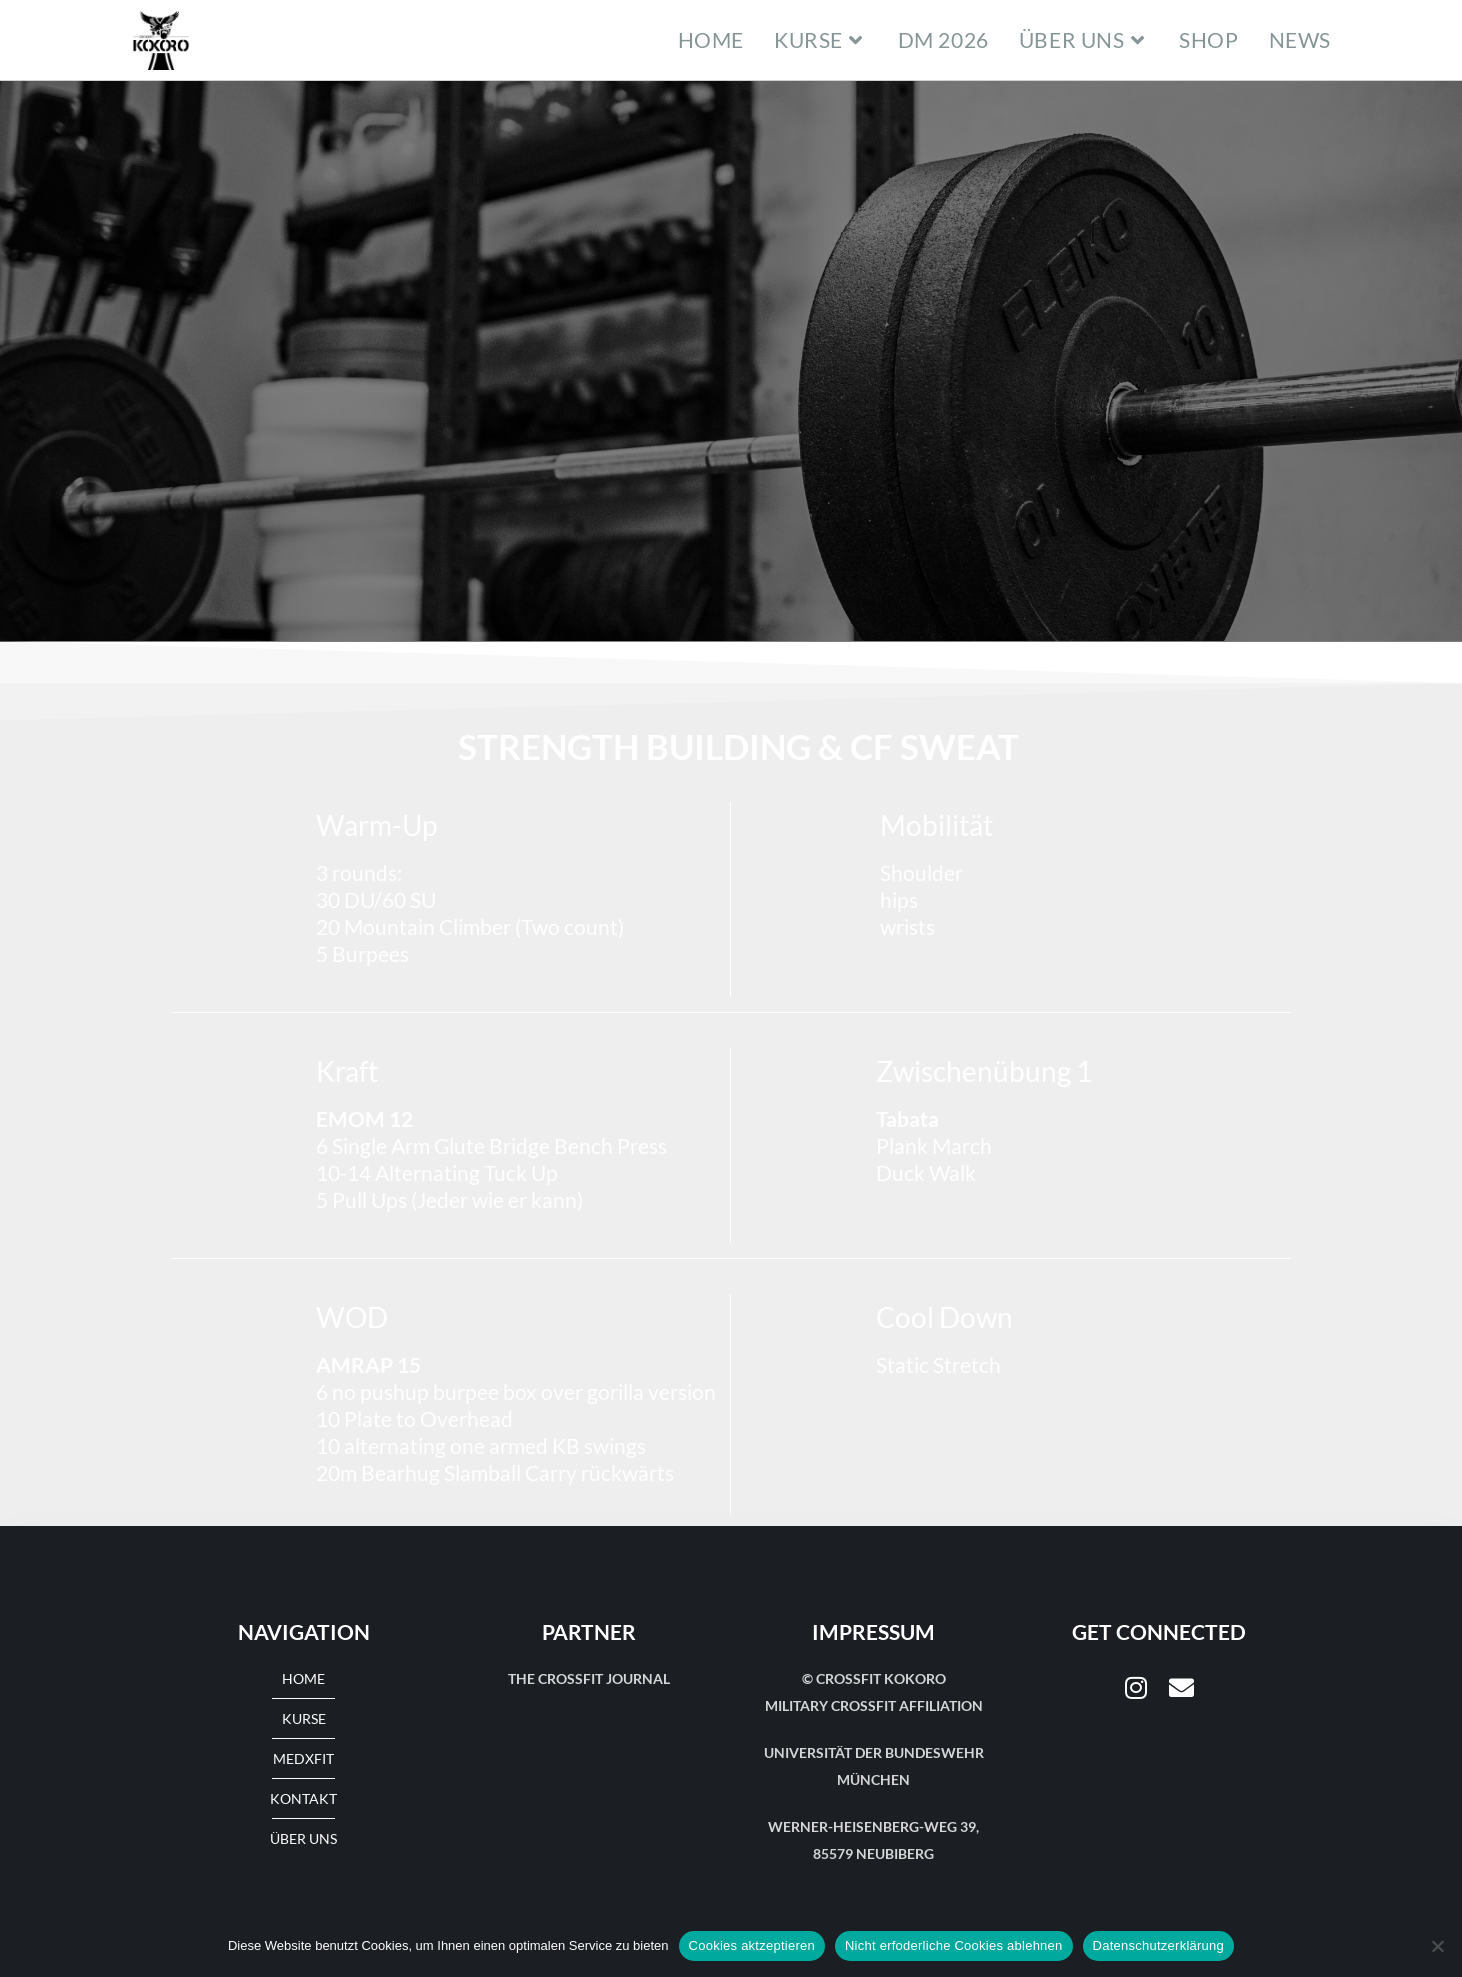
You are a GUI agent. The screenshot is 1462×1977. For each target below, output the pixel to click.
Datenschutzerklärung (1158, 1945)
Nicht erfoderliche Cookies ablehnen (954, 1945)
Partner (589, 1631)
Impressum (873, 1631)
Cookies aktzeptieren (752, 1945)
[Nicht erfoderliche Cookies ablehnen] (1437, 1946)
